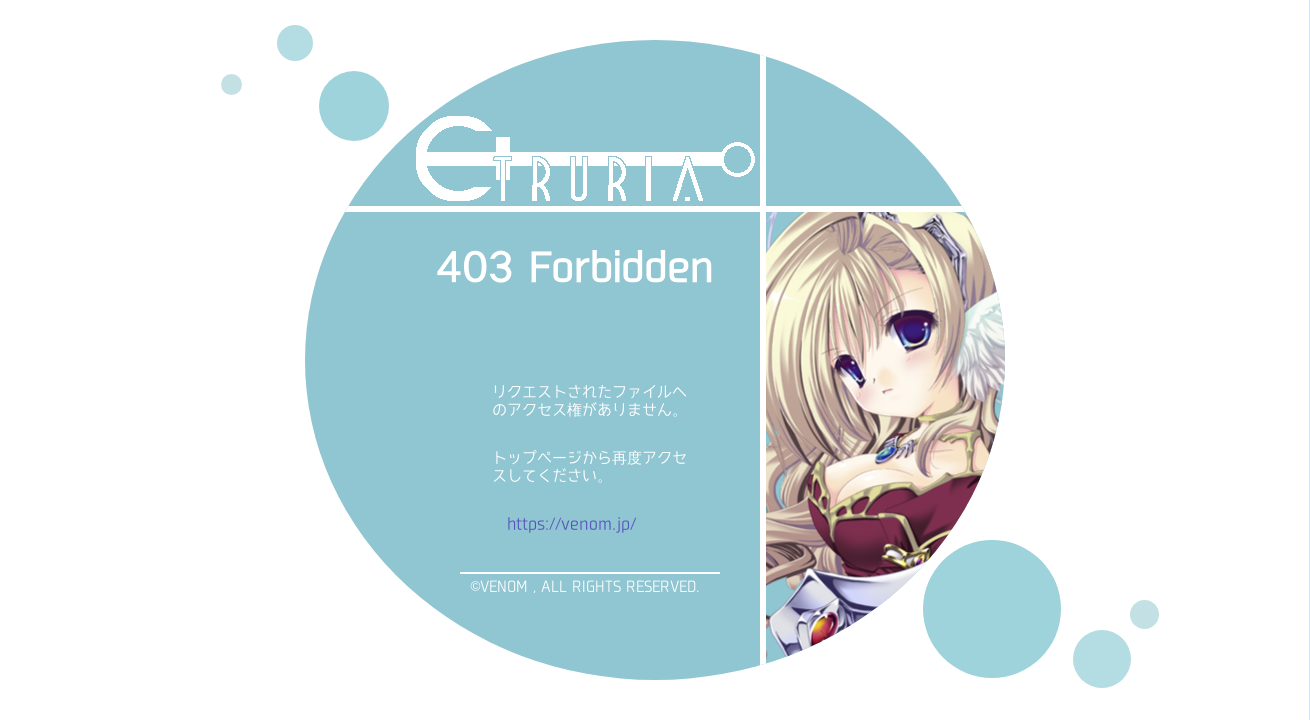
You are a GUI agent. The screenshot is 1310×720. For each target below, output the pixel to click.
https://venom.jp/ (571, 523)
